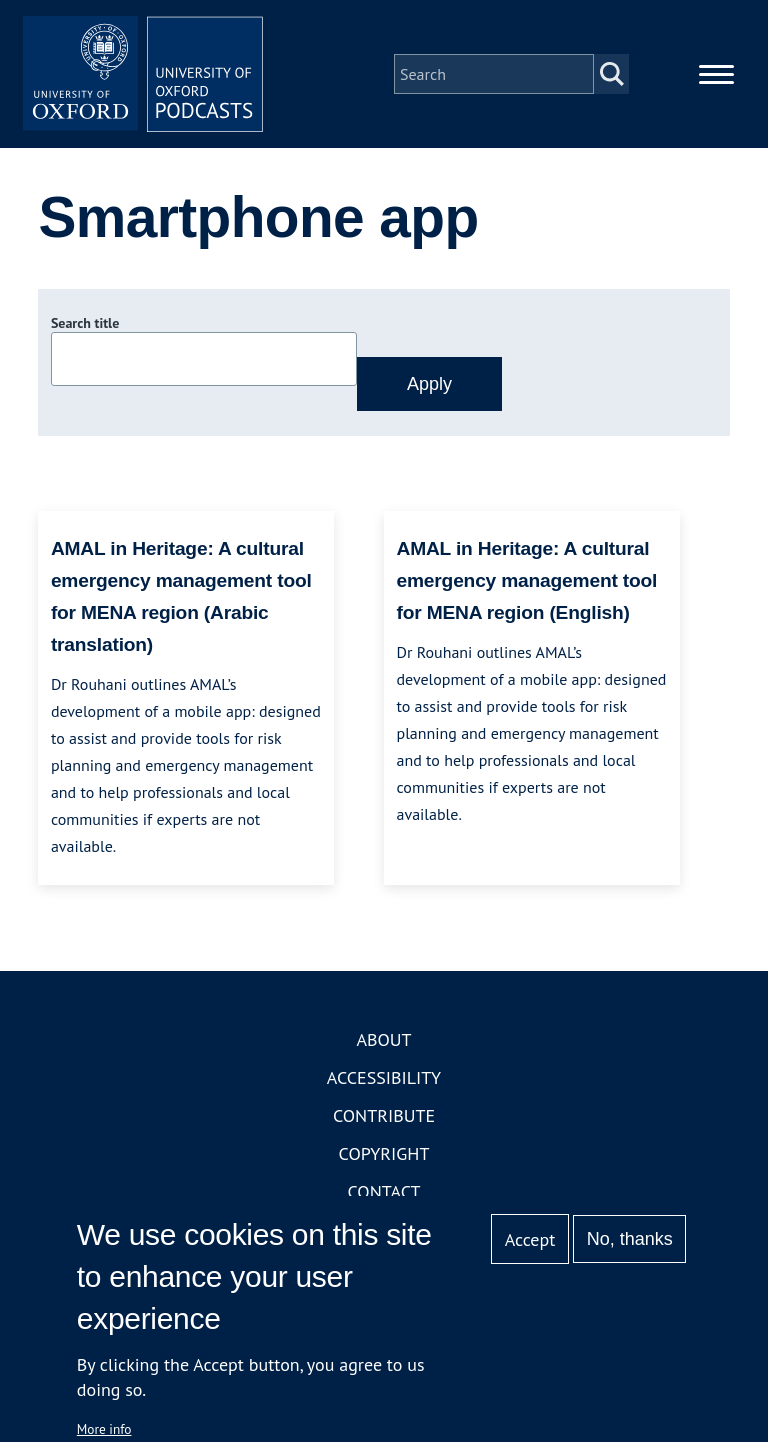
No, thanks (630, 1239)
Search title (85, 323)
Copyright (384, 1153)
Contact (384, 1191)
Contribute (384, 1115)
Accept (530, 1239)
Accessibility (384, 1077)
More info (104, 1429)
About (383, 1039)
